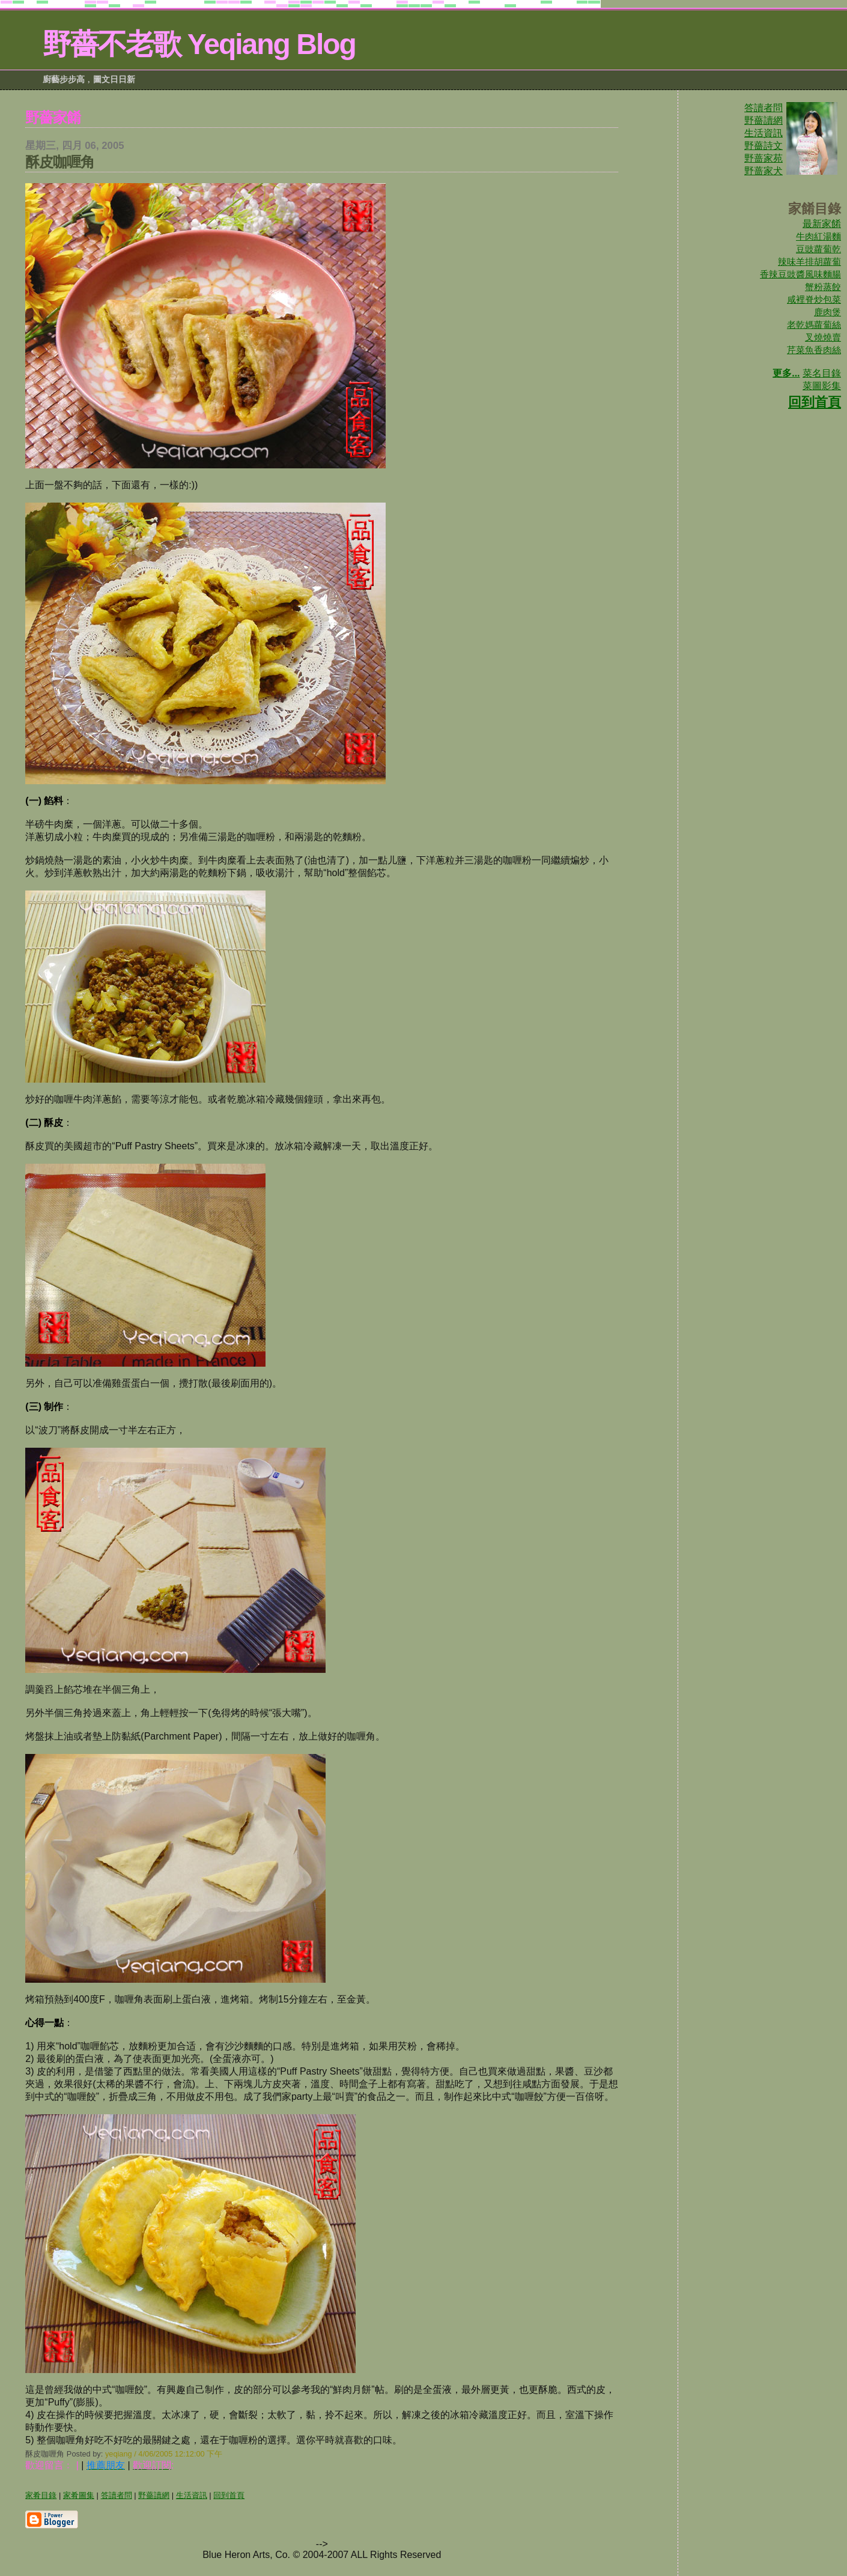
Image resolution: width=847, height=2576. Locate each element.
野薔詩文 (763, 146)
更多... (786, 373)
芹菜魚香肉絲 (814, 350)
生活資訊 (763, 133)
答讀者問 (763, 108)
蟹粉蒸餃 (823, 287)
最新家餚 (822, 224)
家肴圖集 (78, 2495)
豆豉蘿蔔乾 (818, 249)
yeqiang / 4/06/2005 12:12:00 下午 (163, 2453)
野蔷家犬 (763, 171)
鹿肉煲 (827, 312)
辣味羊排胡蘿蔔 (809, 261)
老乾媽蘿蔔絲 (814, 324)
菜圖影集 (822, 386)
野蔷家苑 (763, 158)
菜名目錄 (822, 373)
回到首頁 (814, 402)
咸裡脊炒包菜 (814, 299)
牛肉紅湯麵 (818, 236)
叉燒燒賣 (823, 337)
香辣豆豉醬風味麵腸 (800, 274)
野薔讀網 (763, 120)
